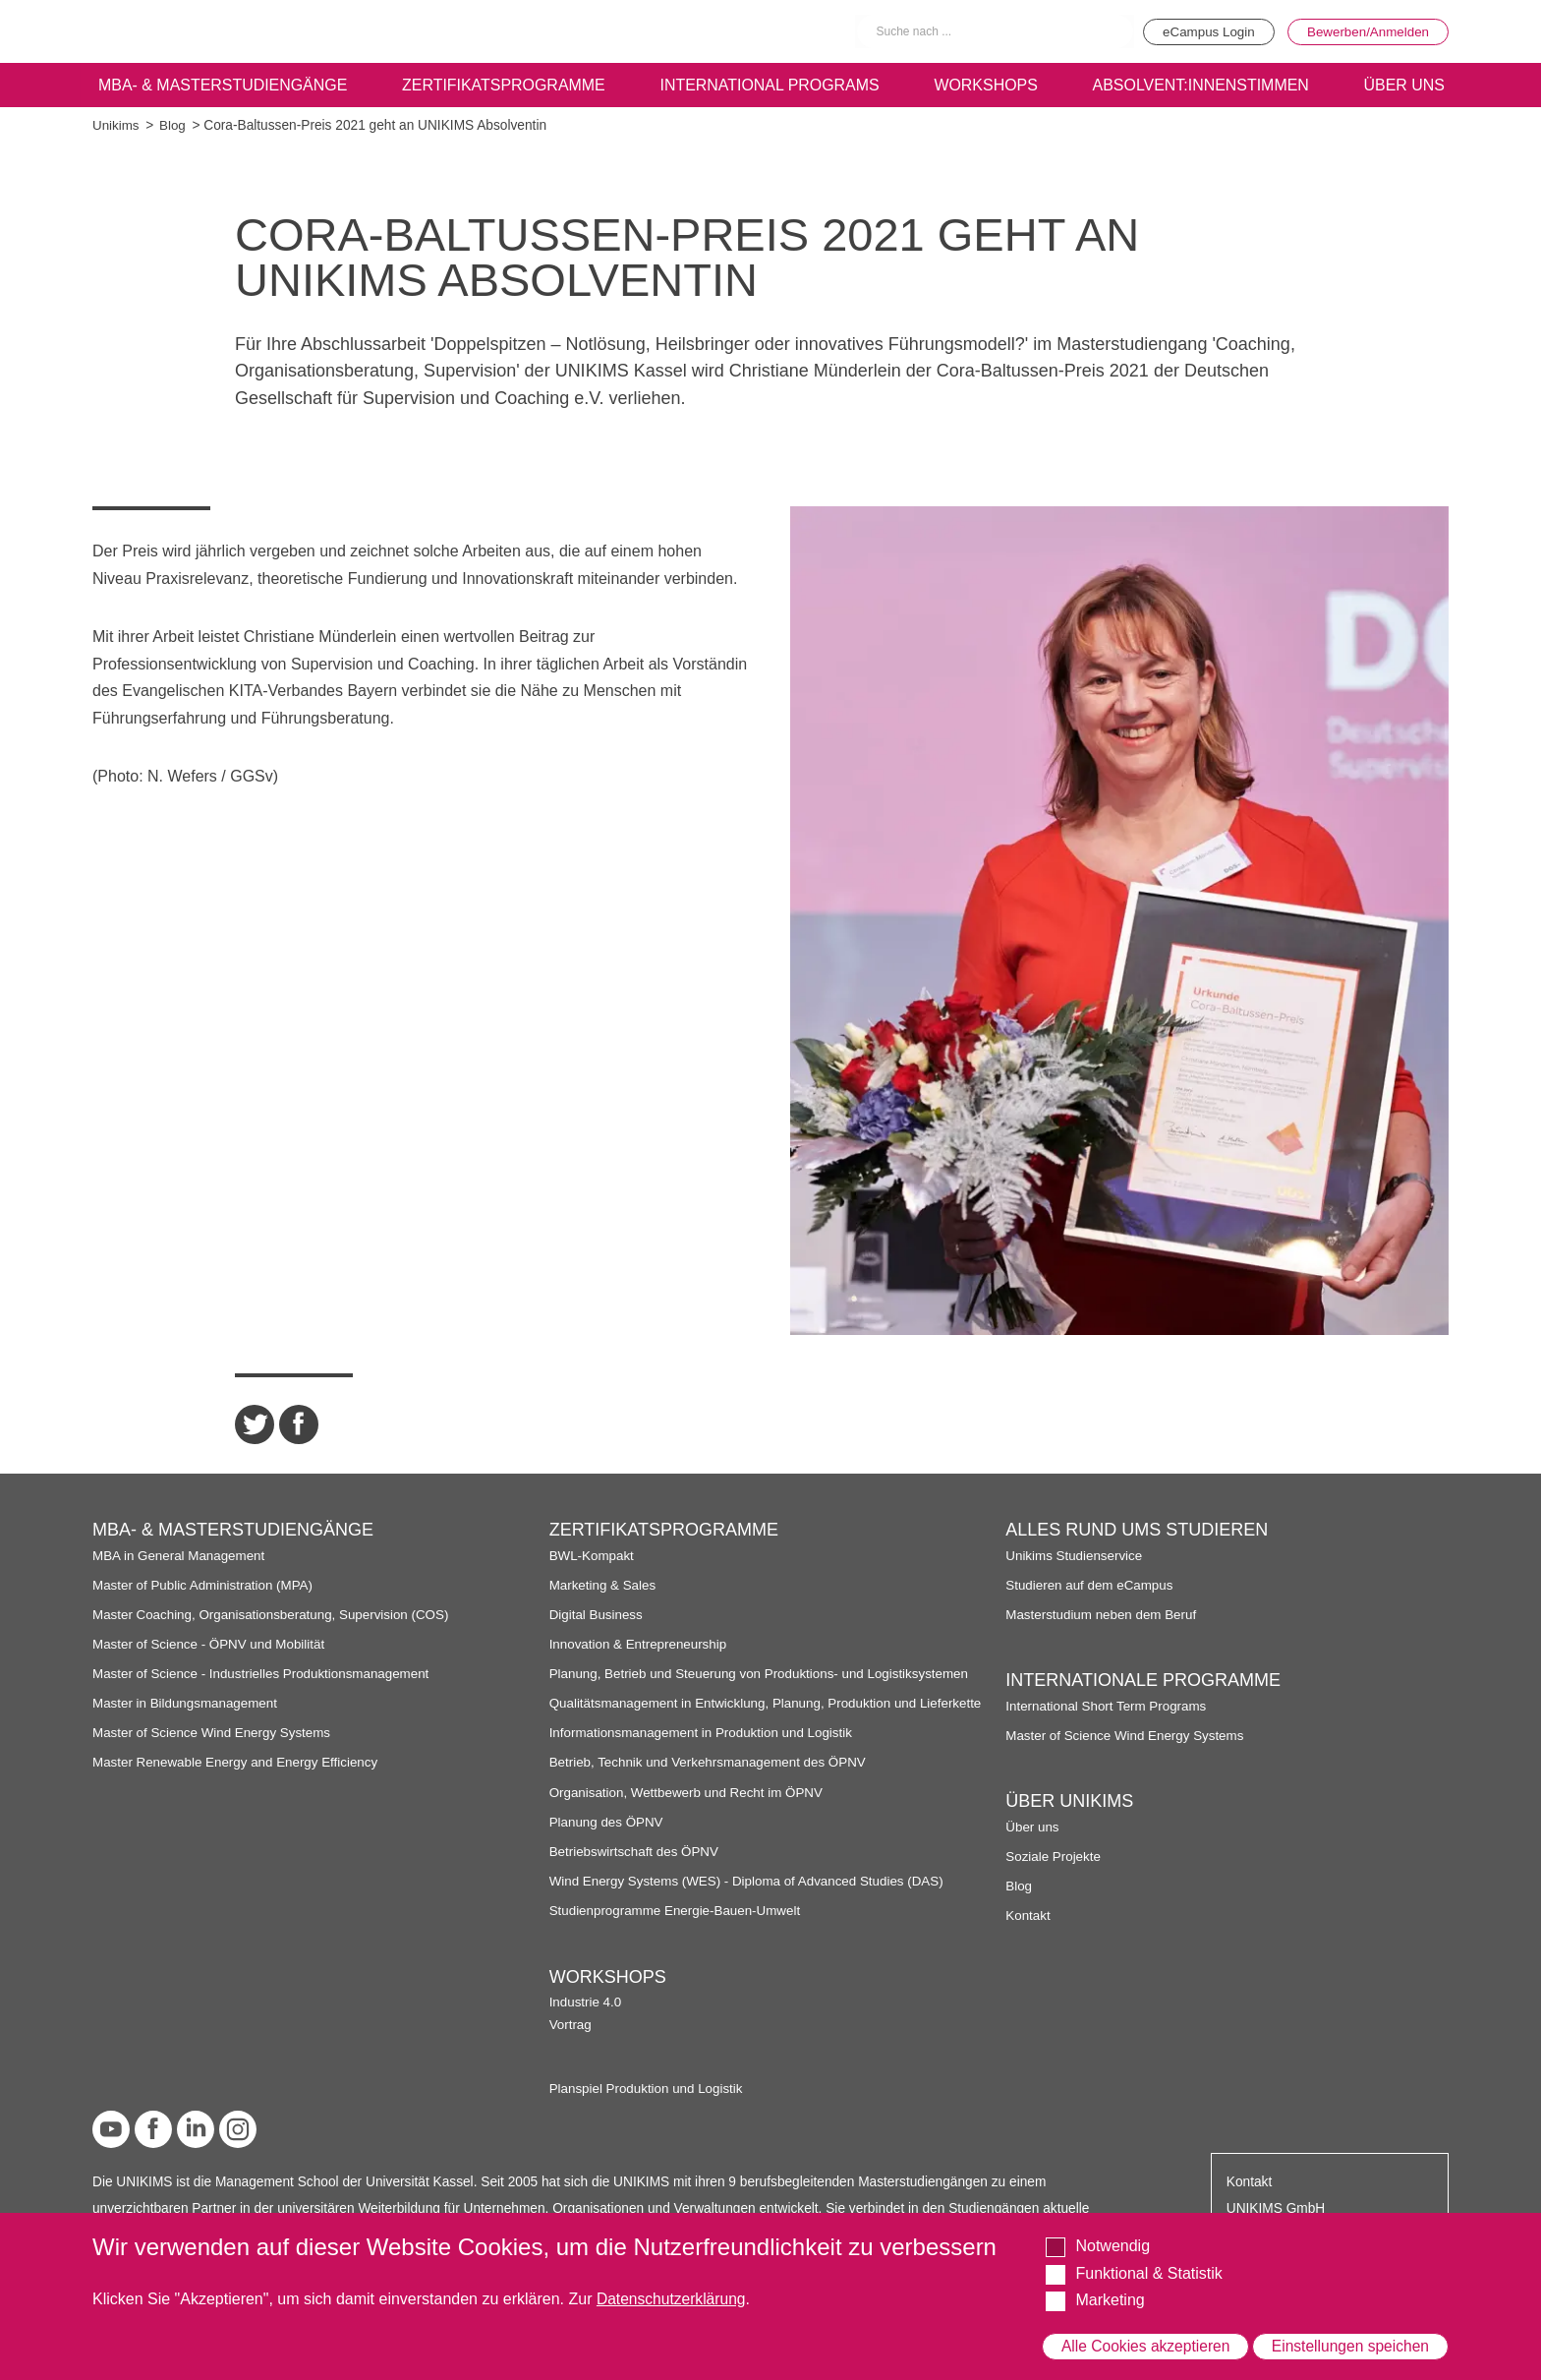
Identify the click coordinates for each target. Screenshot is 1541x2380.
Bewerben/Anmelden (1365, 31)
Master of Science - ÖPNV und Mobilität (211, 1644)
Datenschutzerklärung (673, 2283)
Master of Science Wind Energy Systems (214, 1732)
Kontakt (1028, 2093)
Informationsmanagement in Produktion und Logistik (704, 1749)
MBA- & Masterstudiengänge (222, 85)
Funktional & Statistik (1148, 2256)
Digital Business (597, 1614)
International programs (769, 85)
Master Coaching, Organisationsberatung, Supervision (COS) (275, 1614)
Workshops (986, 85)
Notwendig (1112, 2230)
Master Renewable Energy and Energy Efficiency (238, 1762)
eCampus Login (1200, 31)
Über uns (1032, 2004)
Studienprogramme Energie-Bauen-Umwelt (678, 1927)
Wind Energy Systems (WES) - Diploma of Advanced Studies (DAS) (751, 1897)
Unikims (116, 125)
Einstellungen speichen (1349, 2338)
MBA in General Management (180, 1555)
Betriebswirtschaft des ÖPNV (636, 1867)
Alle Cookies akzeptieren (1146, 2338)
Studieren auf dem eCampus (1090, 1762)
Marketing (1109, 2284)
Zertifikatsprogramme (502, 85)
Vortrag (1027, 1578)
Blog (173, 125)
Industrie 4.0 (1042, 1555)
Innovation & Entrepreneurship (640, 1644)
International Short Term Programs (1108, 1883)
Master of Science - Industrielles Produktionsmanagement (264, 1673)
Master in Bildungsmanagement (187, 1703)
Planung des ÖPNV (607, 1837)
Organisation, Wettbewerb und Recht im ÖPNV (689, 1808)
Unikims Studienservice (1075, 1732)
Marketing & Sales (603, 1585)
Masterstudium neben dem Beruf (1103, 1791)
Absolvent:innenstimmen (1199, 85)
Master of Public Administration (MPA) (205, 1585)
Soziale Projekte (1054, 2033)
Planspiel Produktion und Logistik (1104, 1641)
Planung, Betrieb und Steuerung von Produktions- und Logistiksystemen (764, 1673)
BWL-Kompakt (592, 1555)
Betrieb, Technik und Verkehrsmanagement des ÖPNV (711, 1778)
